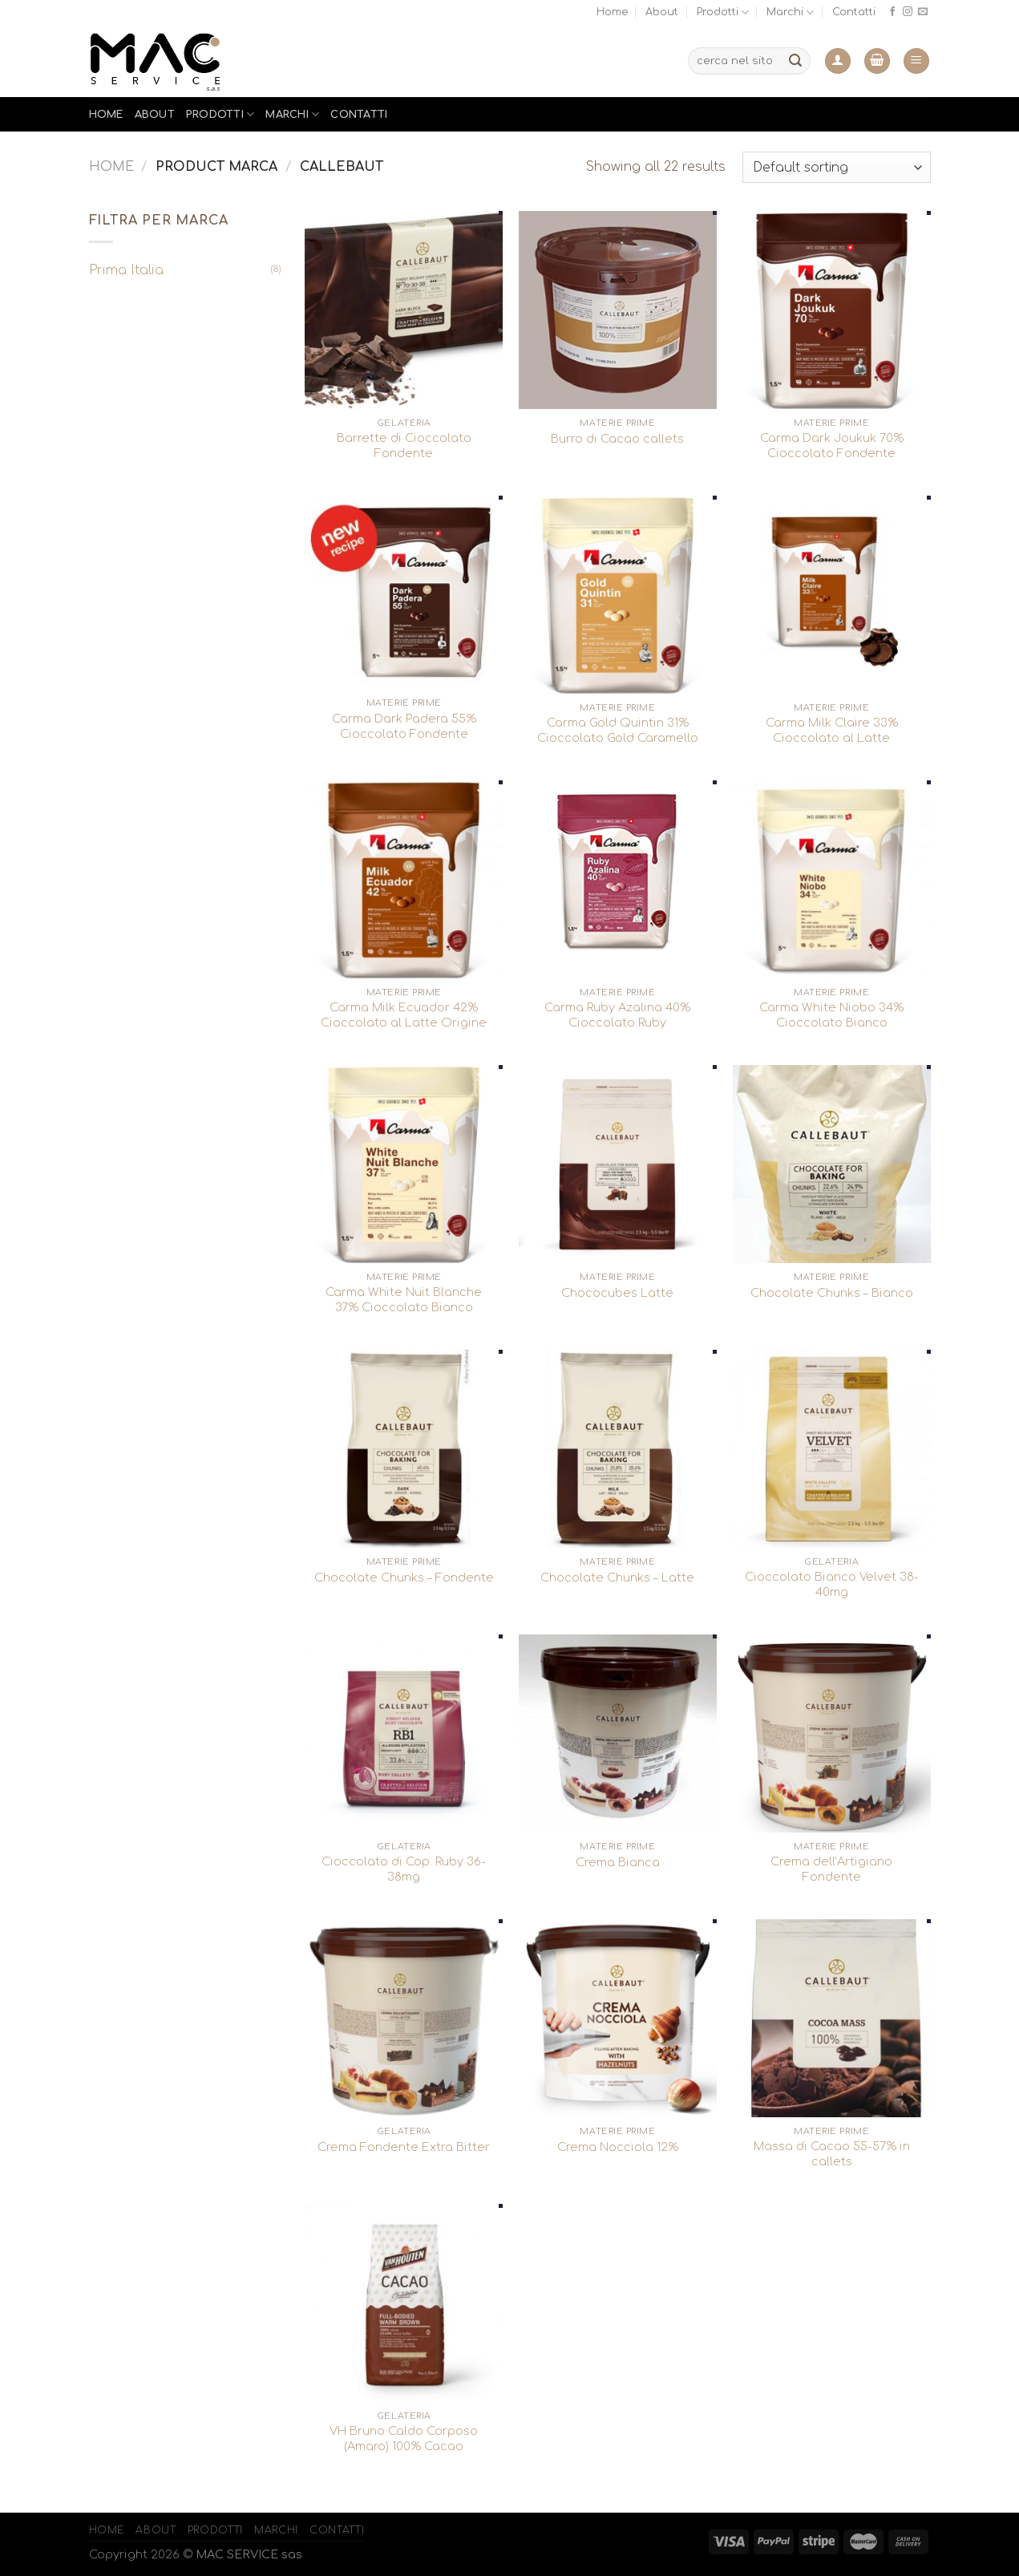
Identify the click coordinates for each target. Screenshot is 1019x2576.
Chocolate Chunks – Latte (617, 1577)
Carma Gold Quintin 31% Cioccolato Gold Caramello (617, 730)
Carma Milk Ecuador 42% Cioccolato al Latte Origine (404, 1015)
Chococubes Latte (617, 1292)
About (661, 12)
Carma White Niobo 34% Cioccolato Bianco (831, 1015)
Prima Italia (126, 270)
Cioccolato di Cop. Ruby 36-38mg (403, 1869)
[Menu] (916, 61)
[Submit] (795, 61)
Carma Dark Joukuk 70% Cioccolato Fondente (832, 445)
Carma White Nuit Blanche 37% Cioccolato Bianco (404, 1300)
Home (612, 12)
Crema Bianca (618, 1862)
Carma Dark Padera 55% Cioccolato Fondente (404, 726)
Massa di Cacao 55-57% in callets (832, 2154)
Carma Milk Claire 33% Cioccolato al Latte (832, 730)
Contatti (853, 12)
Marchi (790, 12)
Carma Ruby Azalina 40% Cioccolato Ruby (617, 1015)
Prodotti (723, 12)
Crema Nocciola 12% (617, 2147)
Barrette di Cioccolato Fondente (404, 445)
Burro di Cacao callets (617, 438)
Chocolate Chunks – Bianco (831, 1292)
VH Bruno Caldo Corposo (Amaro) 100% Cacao (404, 2438)
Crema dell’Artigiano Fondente (831, 1869)
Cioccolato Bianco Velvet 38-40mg (832, 1584)
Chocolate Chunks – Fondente (404, 1577)
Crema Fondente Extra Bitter (403, 2147)
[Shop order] (836, 167)
